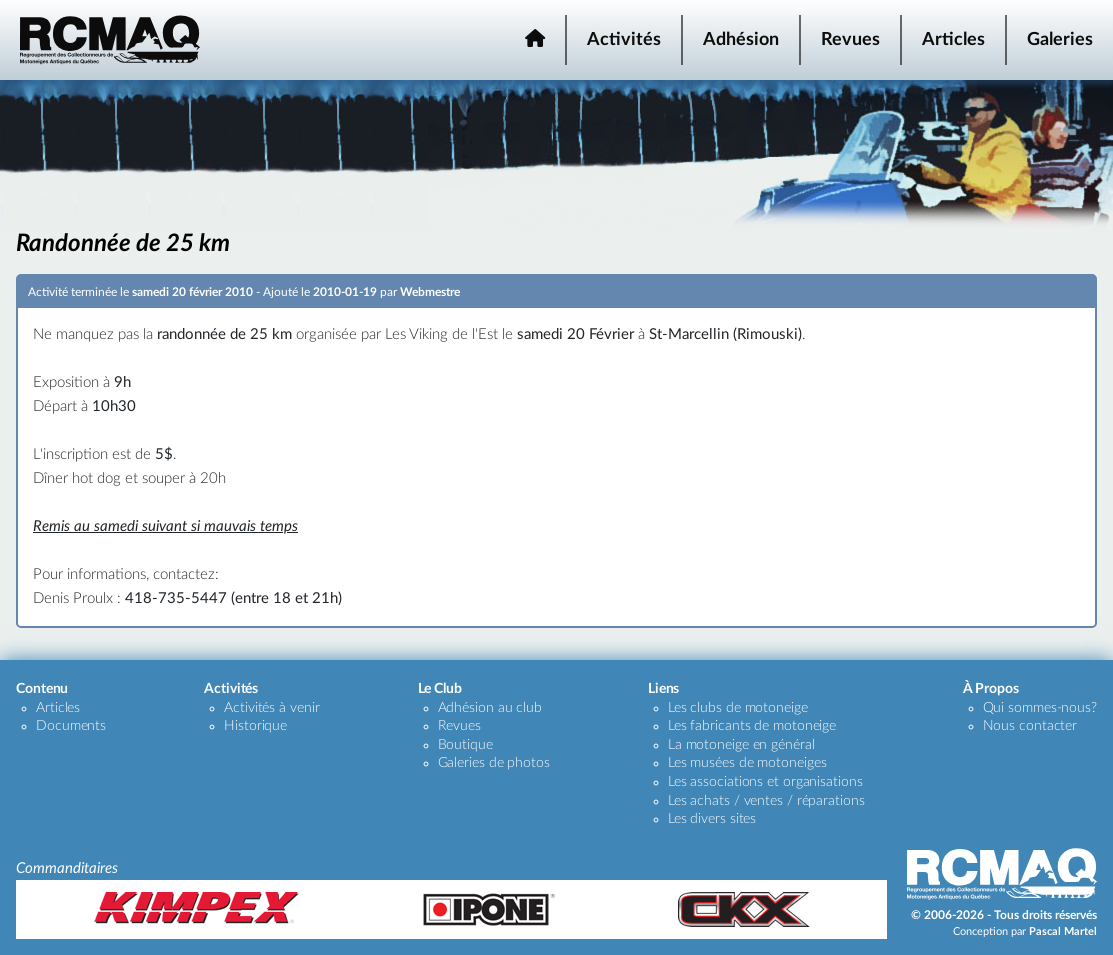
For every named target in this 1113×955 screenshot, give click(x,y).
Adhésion (741, 40)
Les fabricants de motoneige (752, 726)
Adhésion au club (490, 708)
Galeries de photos (494, 763)
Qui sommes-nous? (1040, 708)
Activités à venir (271, 708)
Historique (255, 726)
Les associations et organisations (765, 782)
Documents (71, 726)
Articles (953, 40)
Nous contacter (1030, 726)
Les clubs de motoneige (738, 708)
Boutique (465, 745)
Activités (624, 40)
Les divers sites (712, 819)
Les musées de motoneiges (747, 763)
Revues (850, 40)
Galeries (1060, 40)
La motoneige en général (741, 745)
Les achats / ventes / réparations (766, 801)
